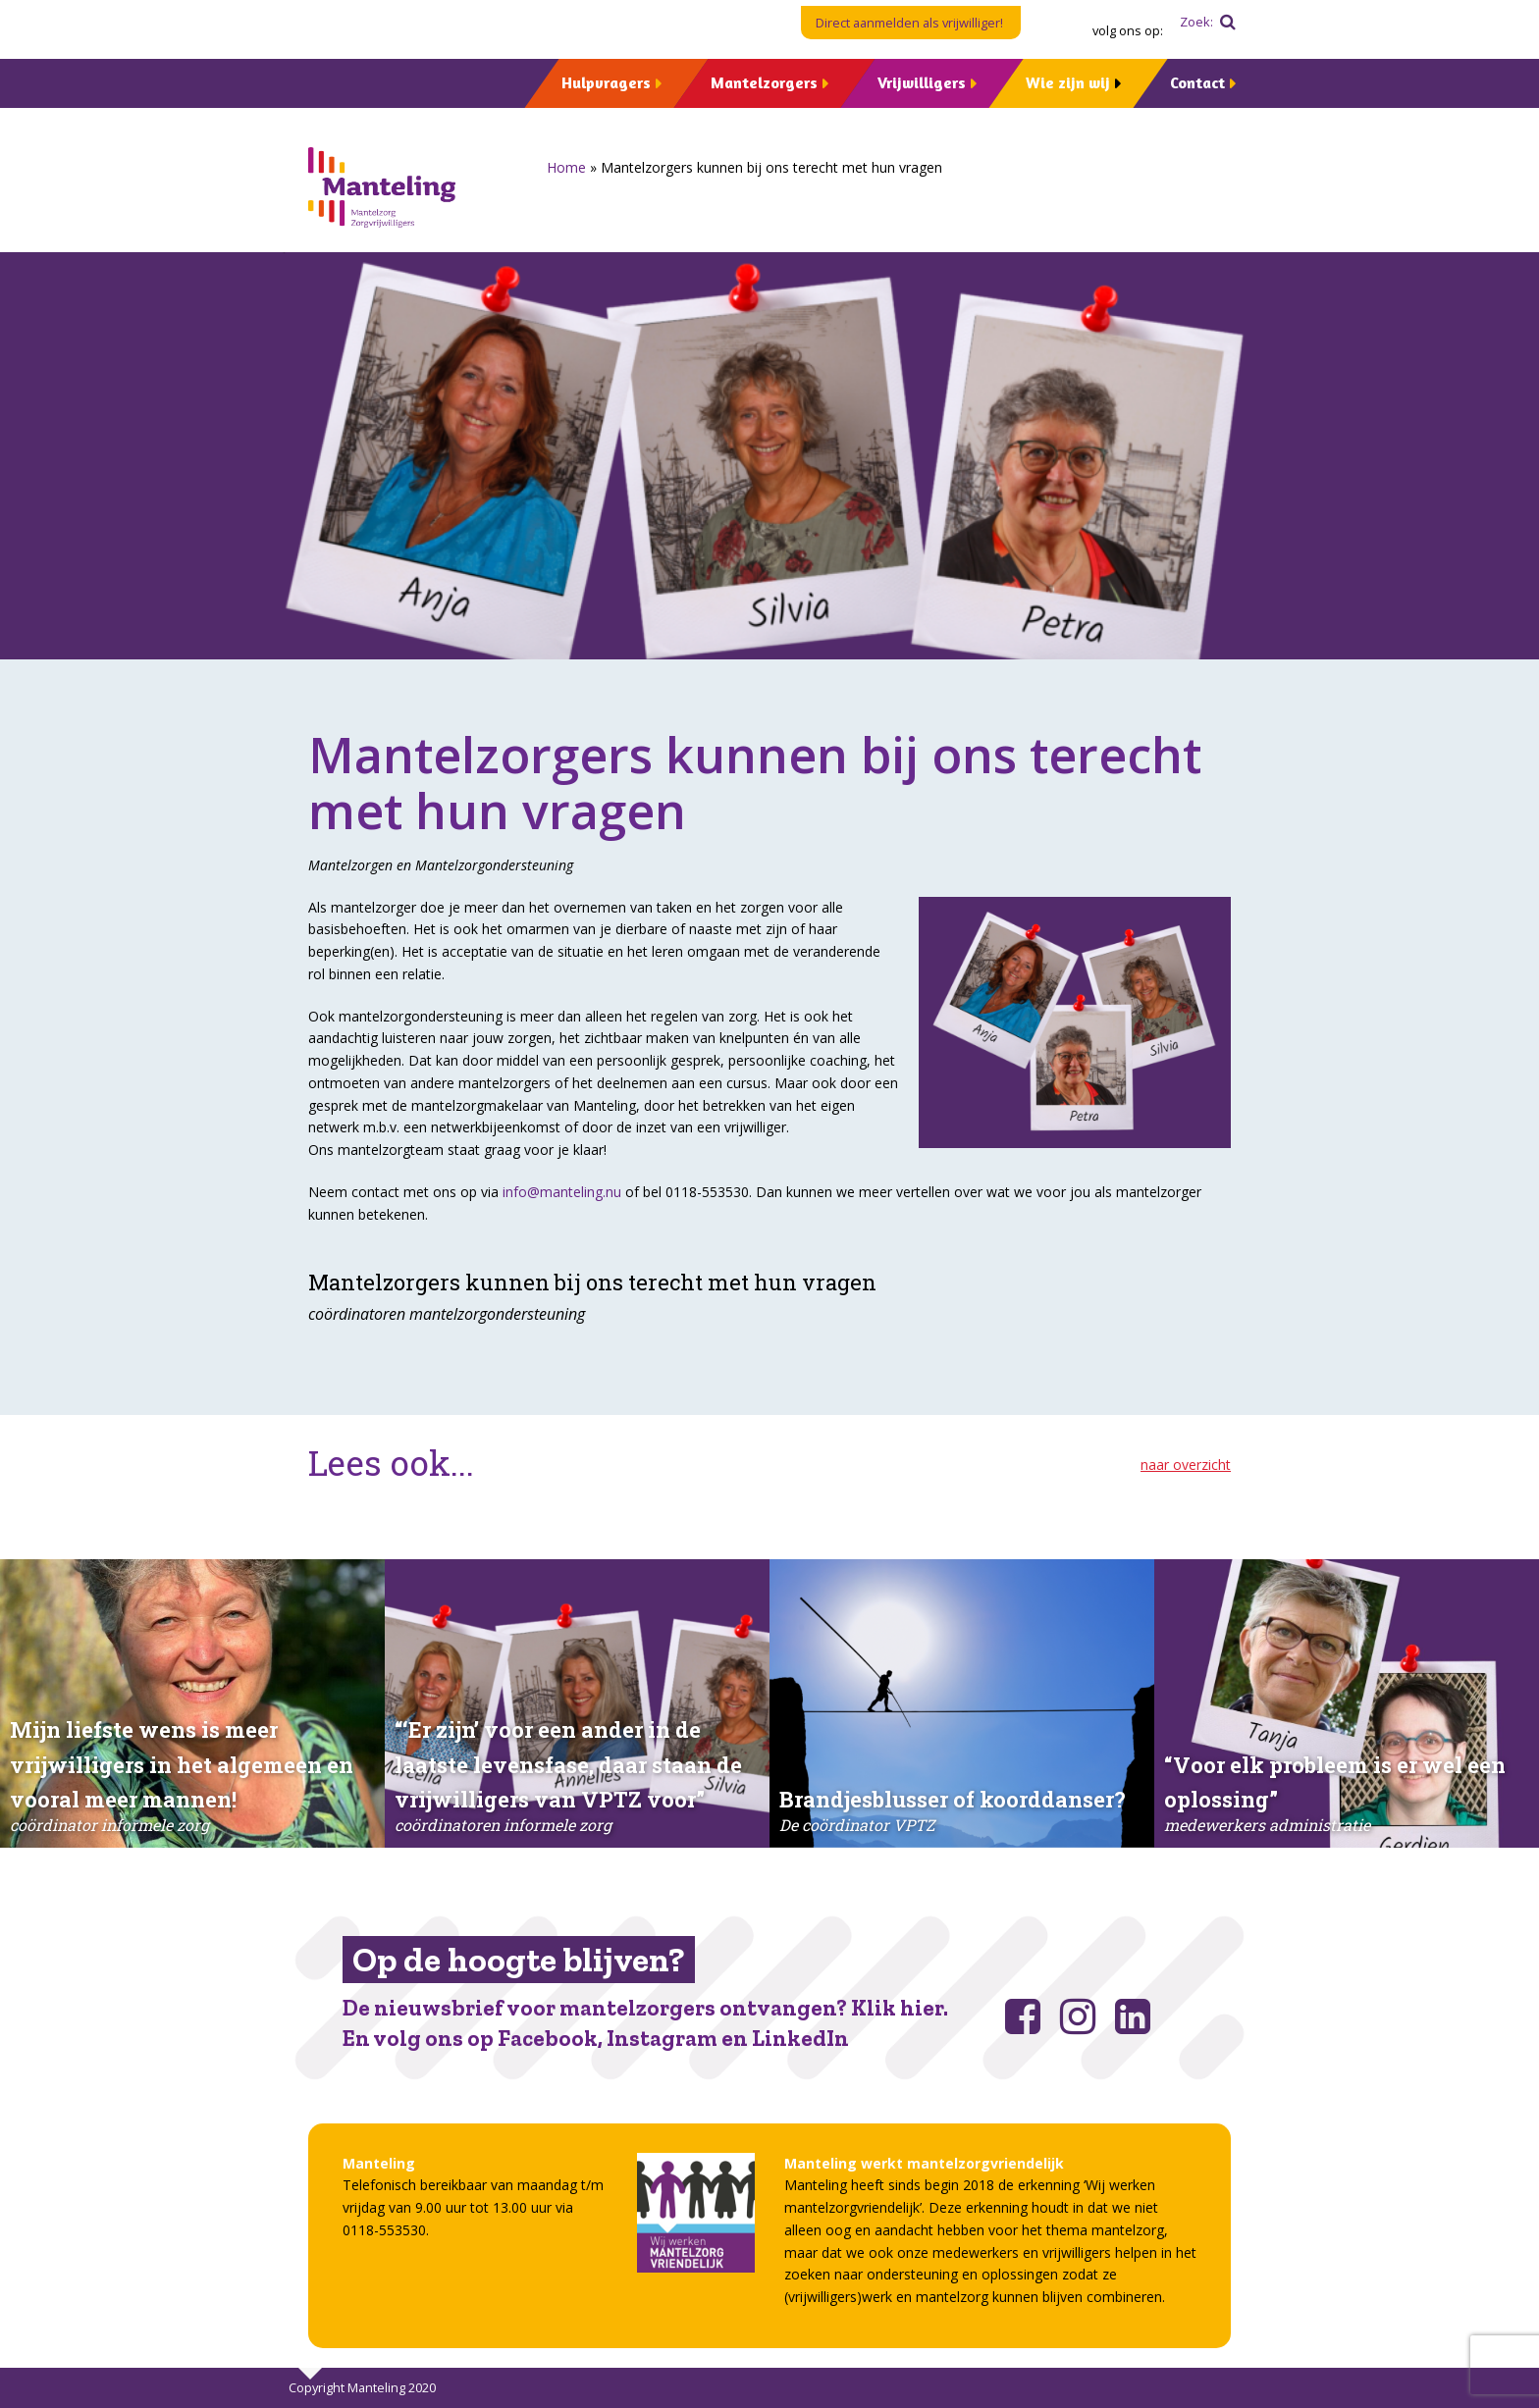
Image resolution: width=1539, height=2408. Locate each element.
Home (566, 167)
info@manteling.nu (562, 1191)
